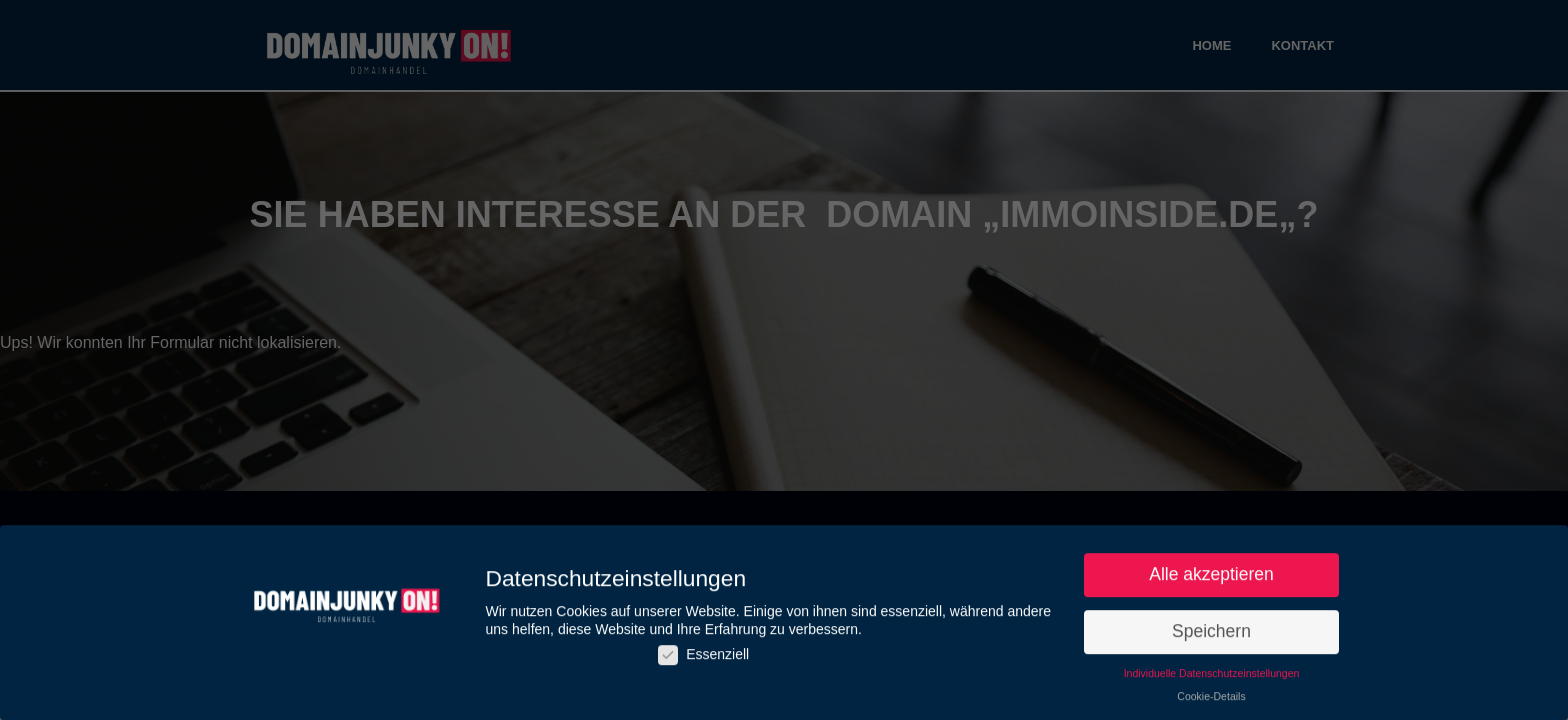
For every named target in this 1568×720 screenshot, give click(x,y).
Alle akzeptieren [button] (1211, 578)
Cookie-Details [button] (1211, 699)
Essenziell (703, 657)
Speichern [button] (1211, 634)
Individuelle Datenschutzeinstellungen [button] (1212, 676)
